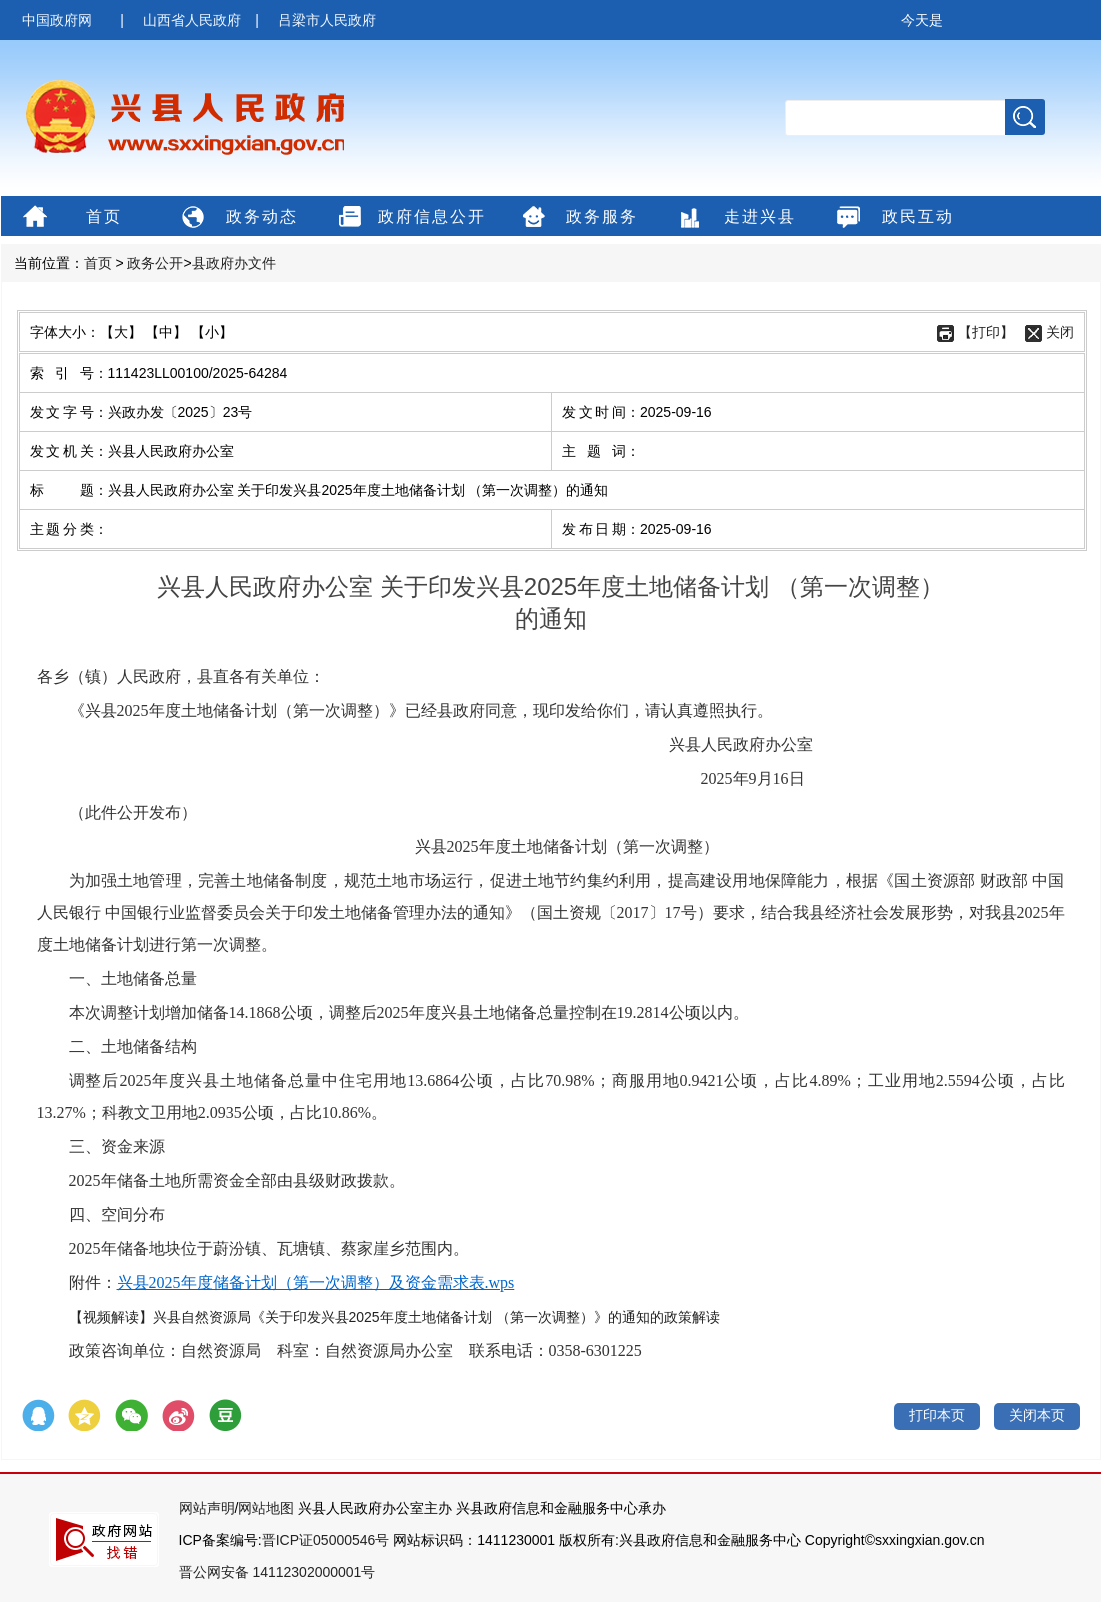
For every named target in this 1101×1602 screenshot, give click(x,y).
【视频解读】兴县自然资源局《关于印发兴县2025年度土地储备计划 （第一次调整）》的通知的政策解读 (394, 1317)
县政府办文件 (234, 263)
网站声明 (207, 1508)
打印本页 (937, 1415)
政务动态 (236, 218)
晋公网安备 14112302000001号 (277, 1572)
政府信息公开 (409, 218)
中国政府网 (57, 20)
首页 (69, 218)
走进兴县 (734, 218)
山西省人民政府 (192, 20)
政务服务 (576, 218)
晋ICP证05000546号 (326, 1540)
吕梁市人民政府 (327, 20)
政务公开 (155, 263)
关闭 (1060, 332)
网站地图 (266, 1508)
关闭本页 (1037, 1415)
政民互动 (892, 218)
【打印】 (986, 332)
